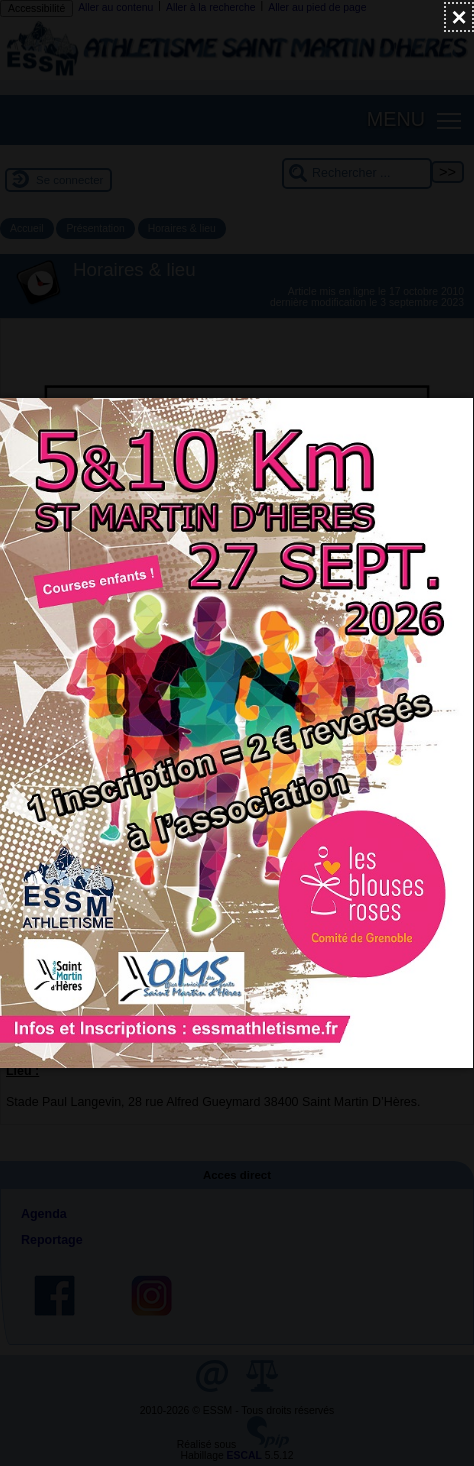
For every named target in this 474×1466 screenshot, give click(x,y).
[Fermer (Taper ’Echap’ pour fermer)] (459, 17)
